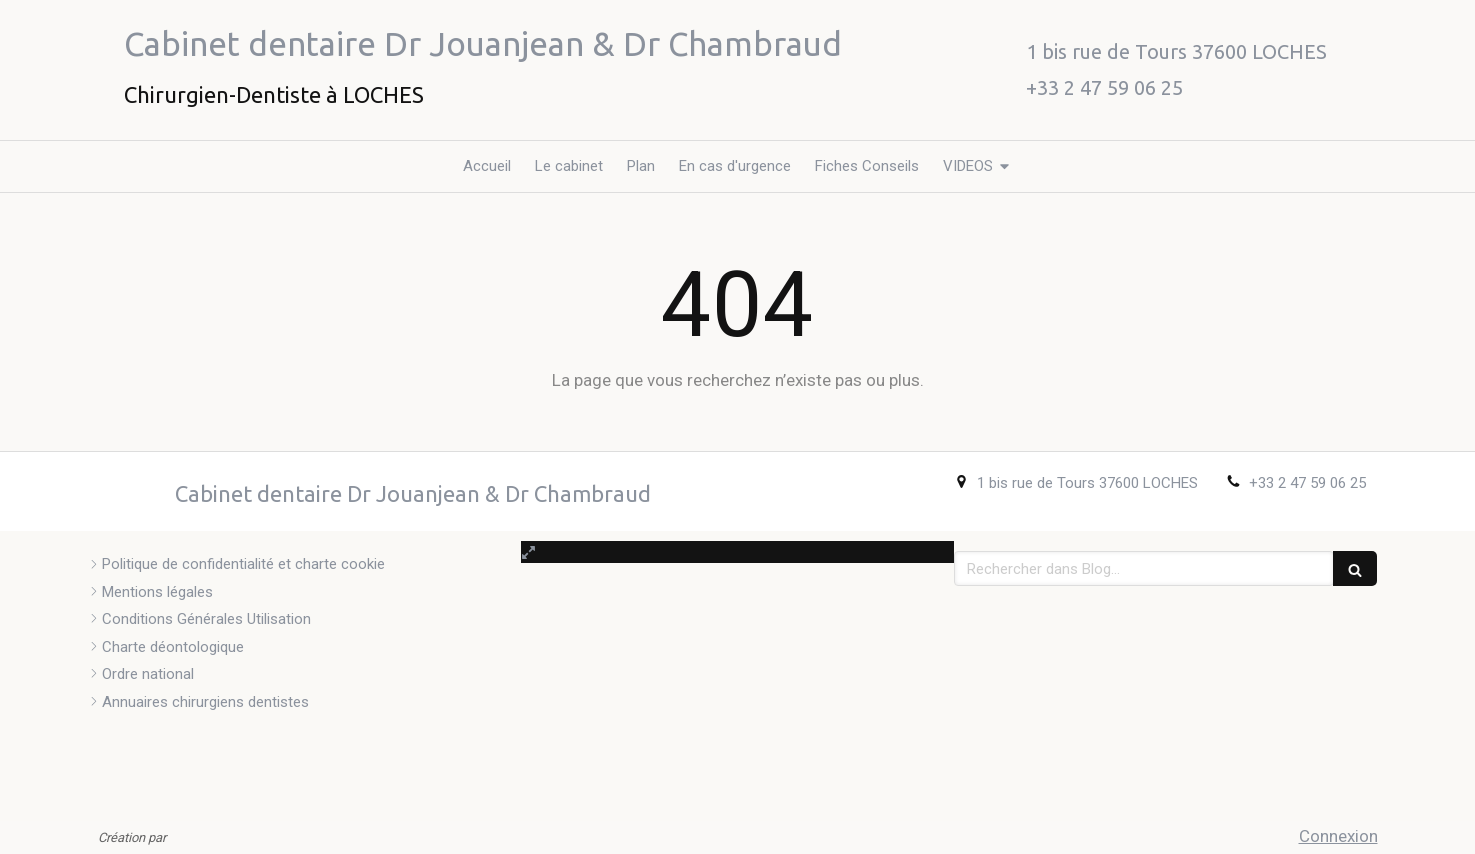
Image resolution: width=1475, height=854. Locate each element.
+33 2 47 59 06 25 (1307, 483)
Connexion (1338, 836)
